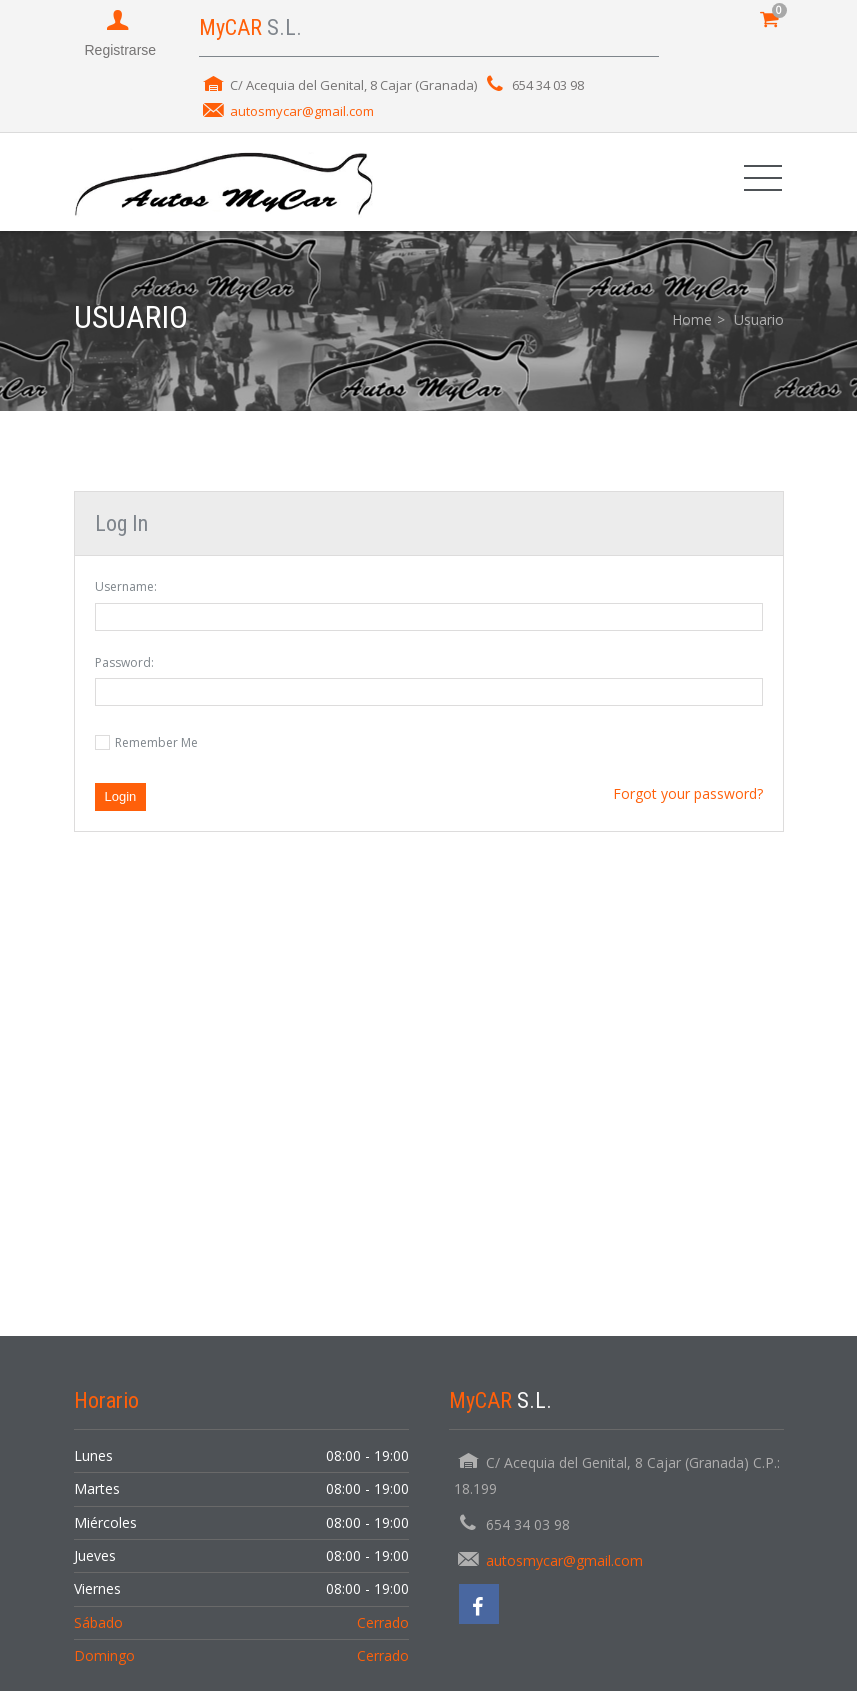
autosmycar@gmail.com (302, 111)
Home (692, 319)
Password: (124, 662)
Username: (126, 586)
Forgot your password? (688, 793)
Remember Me (156, 742)
